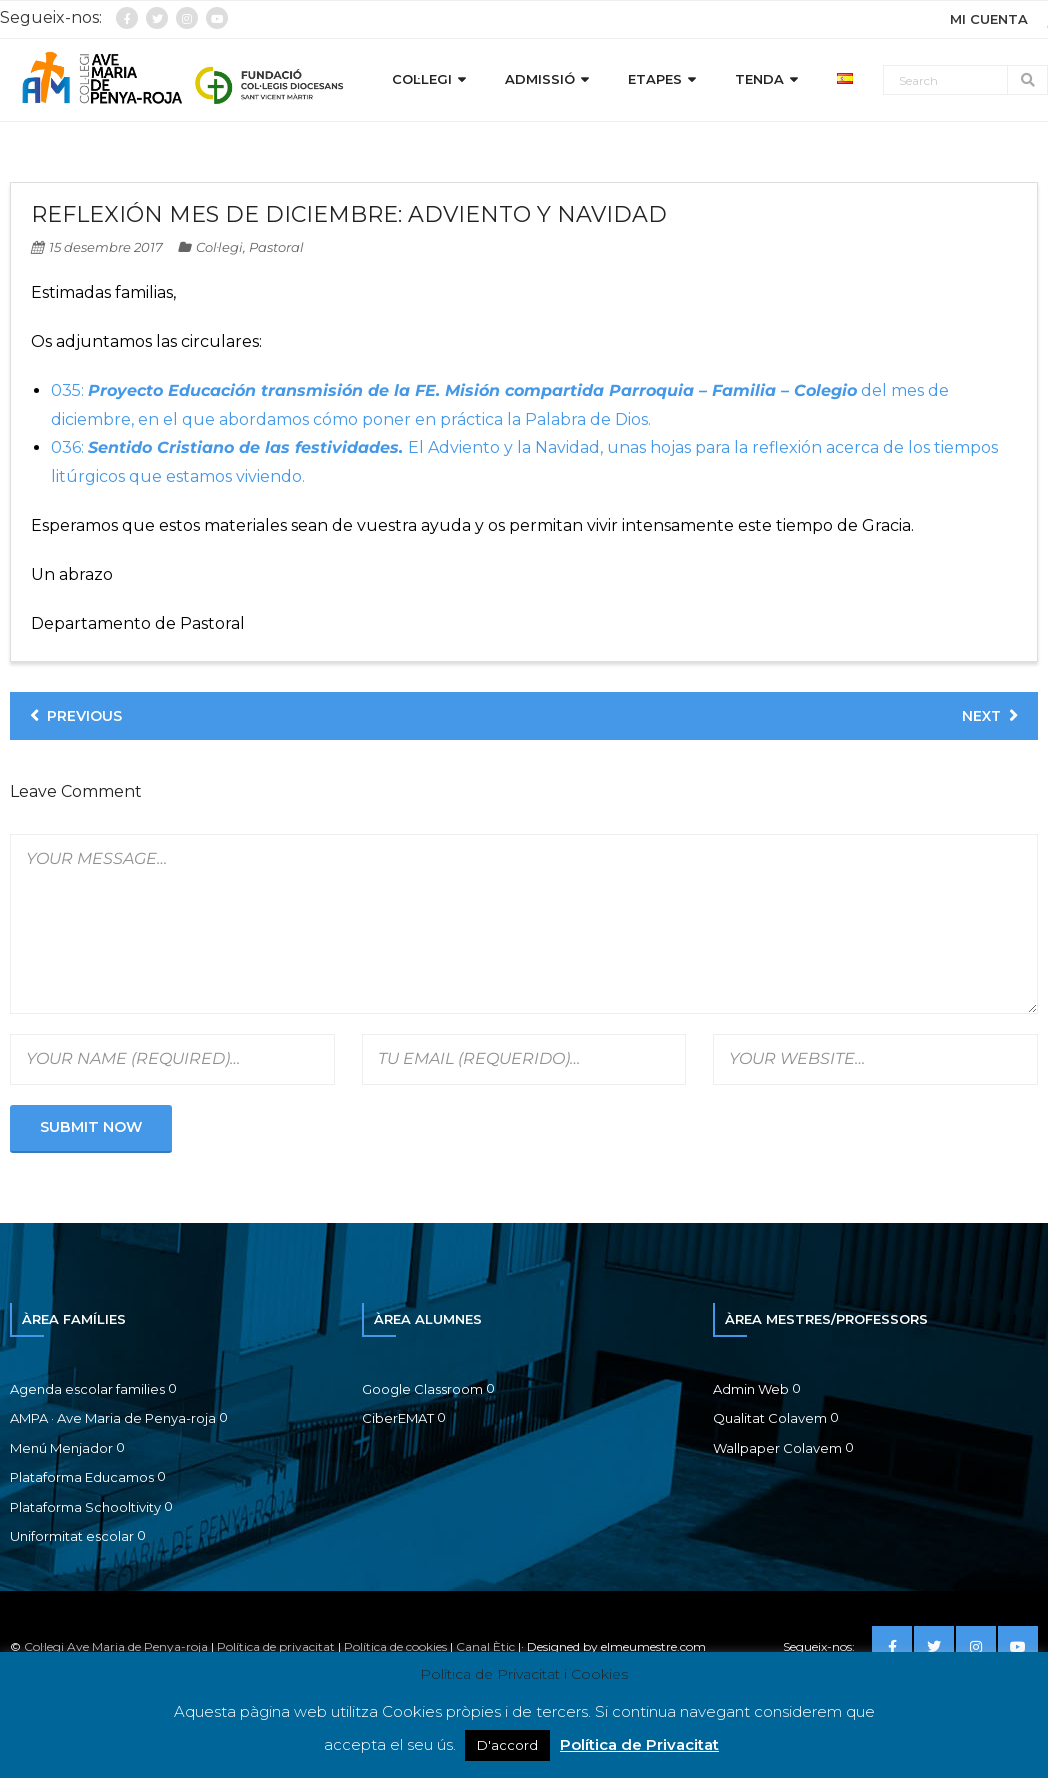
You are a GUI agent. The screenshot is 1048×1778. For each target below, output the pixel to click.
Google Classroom (422, 1389)
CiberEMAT (398, 1418)
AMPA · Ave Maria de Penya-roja (113, 1418)
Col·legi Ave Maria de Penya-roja (116, 1646)
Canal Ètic (485, 1646)
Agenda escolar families (87, 1389)
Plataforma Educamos (82, 1477)
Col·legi (219, 247)
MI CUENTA (989, 19)
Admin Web (751, 1389)
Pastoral (276, 247)
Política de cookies (395, 1646)
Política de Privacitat (639, 1744)
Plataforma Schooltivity (85, 1507)
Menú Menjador (61, 1448)
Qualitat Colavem (770, 1418)
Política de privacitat (276, 1646)
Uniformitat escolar (72, 1536)
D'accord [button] (507, 1745)
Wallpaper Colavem (777, 1448)
